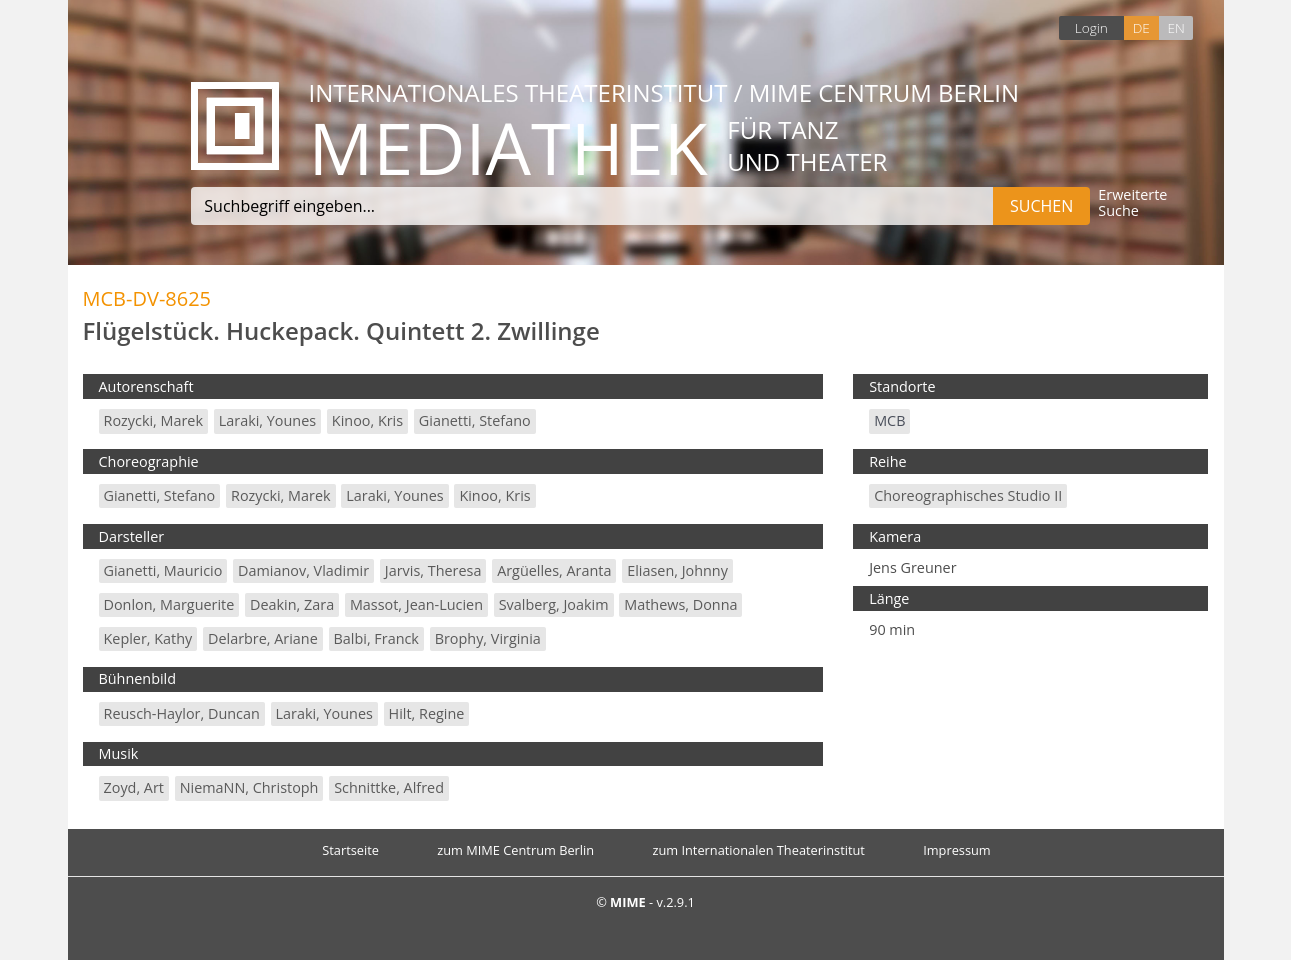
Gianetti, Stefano (475, 420)
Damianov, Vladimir (303, 570)
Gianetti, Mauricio (163, 570)
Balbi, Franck (376, 638)
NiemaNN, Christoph (249, 787)
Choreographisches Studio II (968, 495)
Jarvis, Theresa (433, 570)
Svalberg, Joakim (554, 604)
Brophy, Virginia (488, 638)
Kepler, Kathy (148, 638)
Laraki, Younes (267, 420)
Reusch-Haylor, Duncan (182, 713)
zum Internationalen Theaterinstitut (758, 850)
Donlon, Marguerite (169, 604)
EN (1175, 27)
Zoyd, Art (134, 787)
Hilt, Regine (427, 713)
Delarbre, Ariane (263, 638)
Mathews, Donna (680, 604)
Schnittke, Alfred (389, 787)
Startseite (350, 850)
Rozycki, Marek (154, 420)
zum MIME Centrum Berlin (515, 850)
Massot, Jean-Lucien (416, 604)
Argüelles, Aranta (554, 570)
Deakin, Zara (292, 604)
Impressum (957, 850)
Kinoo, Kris (367, 420)
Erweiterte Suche (1132, 203)
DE (1141, 27)
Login (1091, 27)
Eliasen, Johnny (677, 570)
